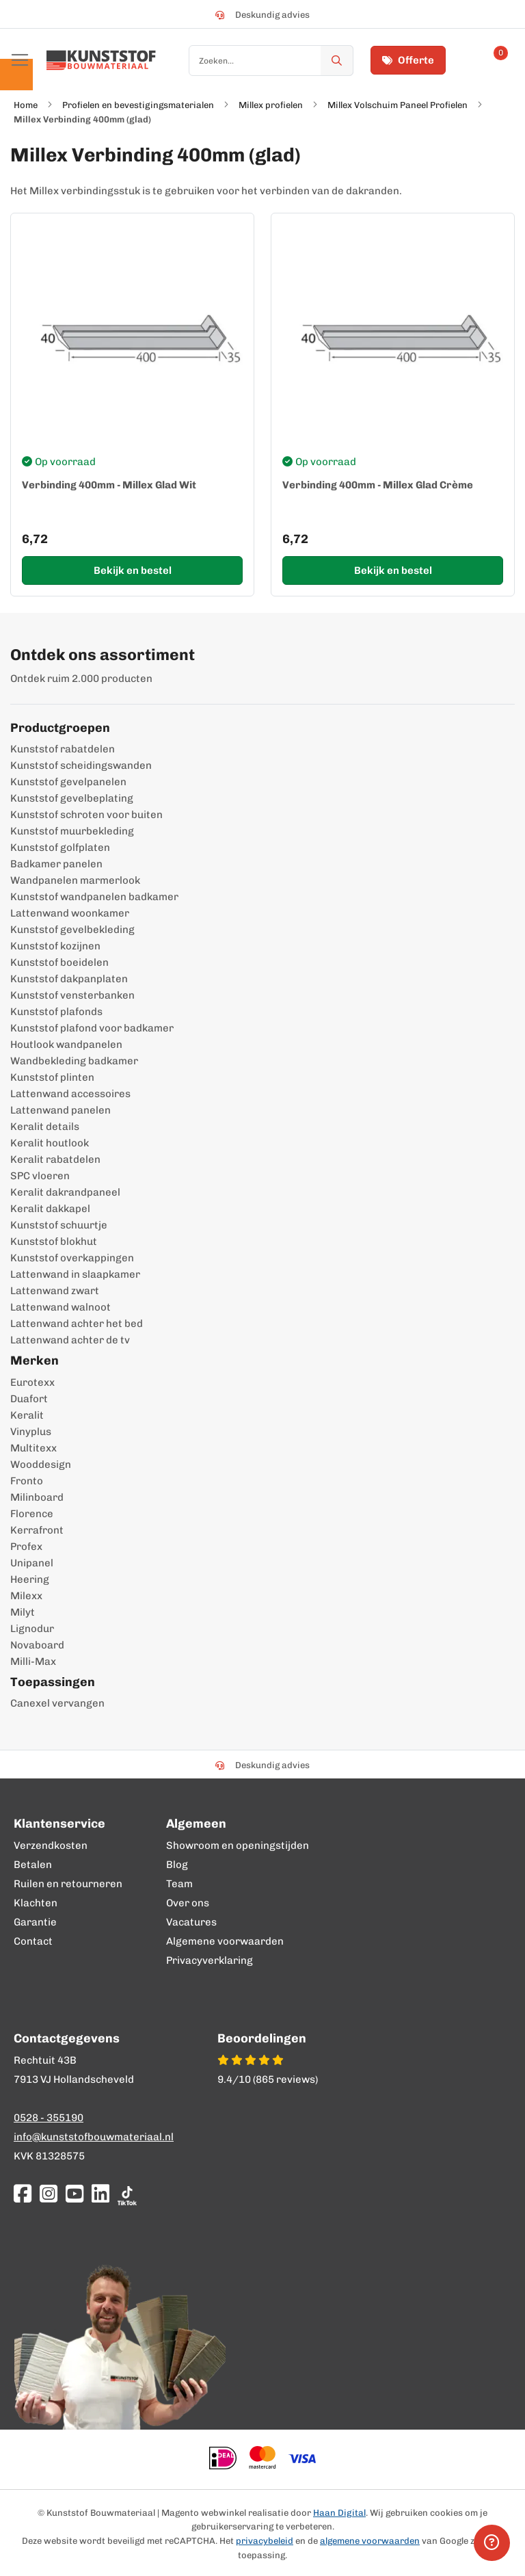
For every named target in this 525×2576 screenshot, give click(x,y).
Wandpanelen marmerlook (75, 880)
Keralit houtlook (49, 1143)
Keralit (27, 1415)
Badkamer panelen (56, 864)
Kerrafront (37, 1530)
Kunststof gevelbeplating (71, 798)
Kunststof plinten (52, 1077)
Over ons (187, 1903)
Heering (29, 1579)
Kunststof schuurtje (58, 1225)
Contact (33, 1941)
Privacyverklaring (209, 1960)
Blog (177, 1864)
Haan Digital (339, 2513)
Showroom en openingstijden (237, 1845)
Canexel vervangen (57, 1703)
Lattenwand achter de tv (70, 1340)
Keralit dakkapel (50, 1208)
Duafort (29, 1399)
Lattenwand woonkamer (69, 913)
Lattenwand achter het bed (76, 1323)
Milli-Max (33, 1661)
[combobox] (271, 60)
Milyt (22, 1612)
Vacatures (191, 1922)
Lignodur (32, 1628)
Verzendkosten (51, 1845)
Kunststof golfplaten (60, 847)
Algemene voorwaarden (225, 1941)
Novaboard (37, 1645)
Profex (26, 1546)
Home (26, 105)
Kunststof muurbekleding (72, 831)
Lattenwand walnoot (60, 1307)
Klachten (35, 1903)
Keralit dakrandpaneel (65, 1192)
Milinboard (37, 1497)
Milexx (26, 1596)
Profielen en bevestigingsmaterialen (138, 105)
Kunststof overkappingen (72, 1258)
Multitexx (33, 1448)
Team (179, 1884)
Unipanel (31, 1563)
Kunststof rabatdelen (62, 749)
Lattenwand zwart (54, 1291)
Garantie (35, 1922)
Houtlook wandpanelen (66, 1044)
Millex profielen (271, 105)
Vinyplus (30, 1431)
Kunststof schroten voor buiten (86, 815)
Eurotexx (32, 1382)
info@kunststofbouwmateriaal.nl (94, 2137)
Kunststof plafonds (56, 1012)
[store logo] (101, 60)
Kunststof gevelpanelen (68, 782)
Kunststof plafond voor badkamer (92, 1028)
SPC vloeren (40, 1176)
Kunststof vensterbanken (72, 995)
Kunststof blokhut (53, 1241)
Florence (31, 1514)
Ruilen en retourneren (68, 1884)
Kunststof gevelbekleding (72, 929)
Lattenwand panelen (60, 1110)
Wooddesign (40, 1464)
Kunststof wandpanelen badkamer (94, 897)
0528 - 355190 (48, 2118)
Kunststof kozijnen (55, 946)
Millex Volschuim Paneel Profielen (397, 105)
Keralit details (44, 1126)
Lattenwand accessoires (70, 1094)
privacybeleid (264, 2541)
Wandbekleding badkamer (74, 1061)
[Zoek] (337, 60)
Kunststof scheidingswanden (81, 765)
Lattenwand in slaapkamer (75, 1274)
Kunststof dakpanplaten (69, 979)
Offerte (408, 60)
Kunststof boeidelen (59, 962)
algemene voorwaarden (370, 2541)
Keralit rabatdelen (55, 1159)
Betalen (33, 1864)
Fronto (26, 1481)
